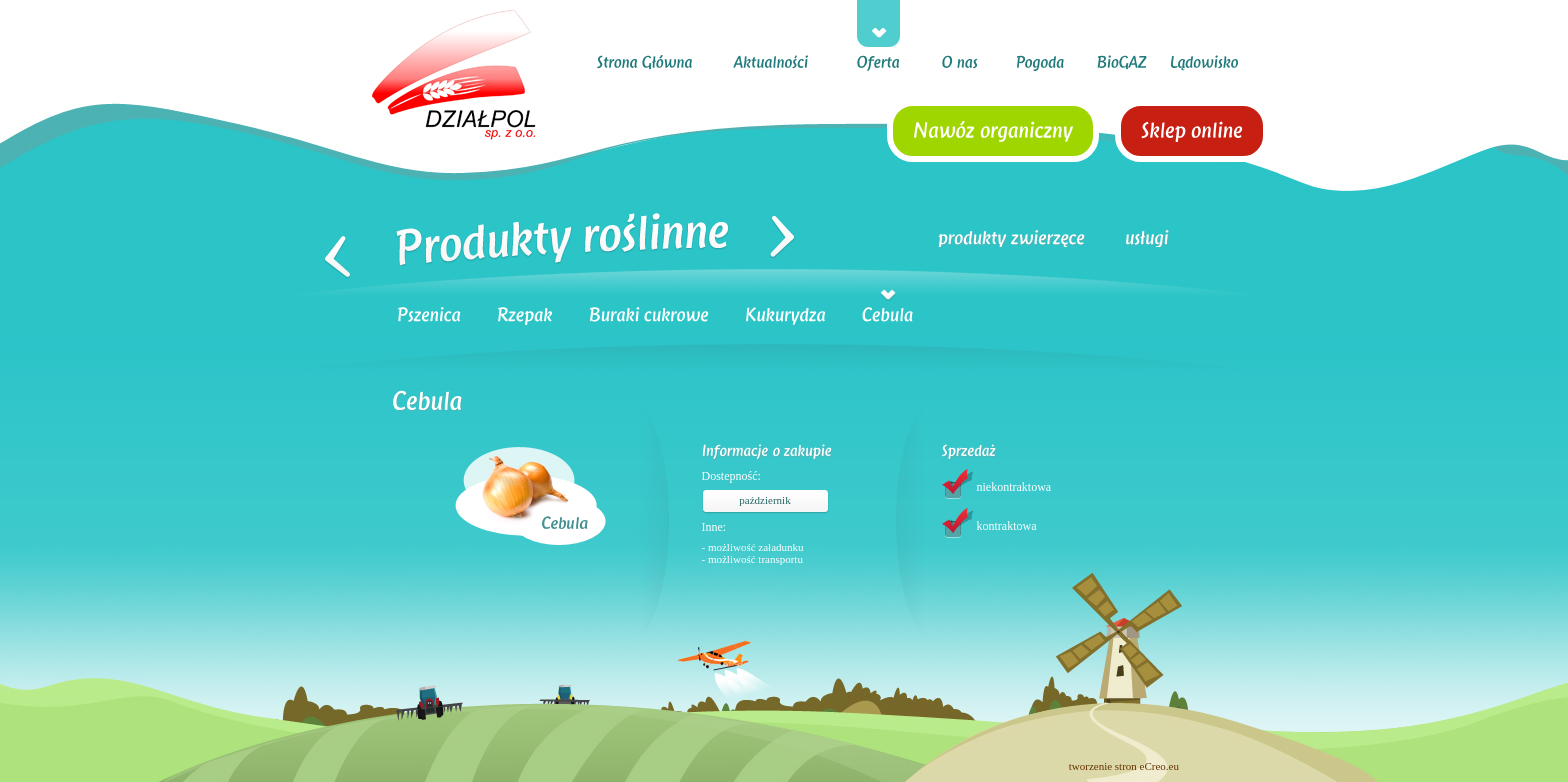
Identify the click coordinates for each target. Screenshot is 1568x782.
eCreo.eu (1159, 766)
